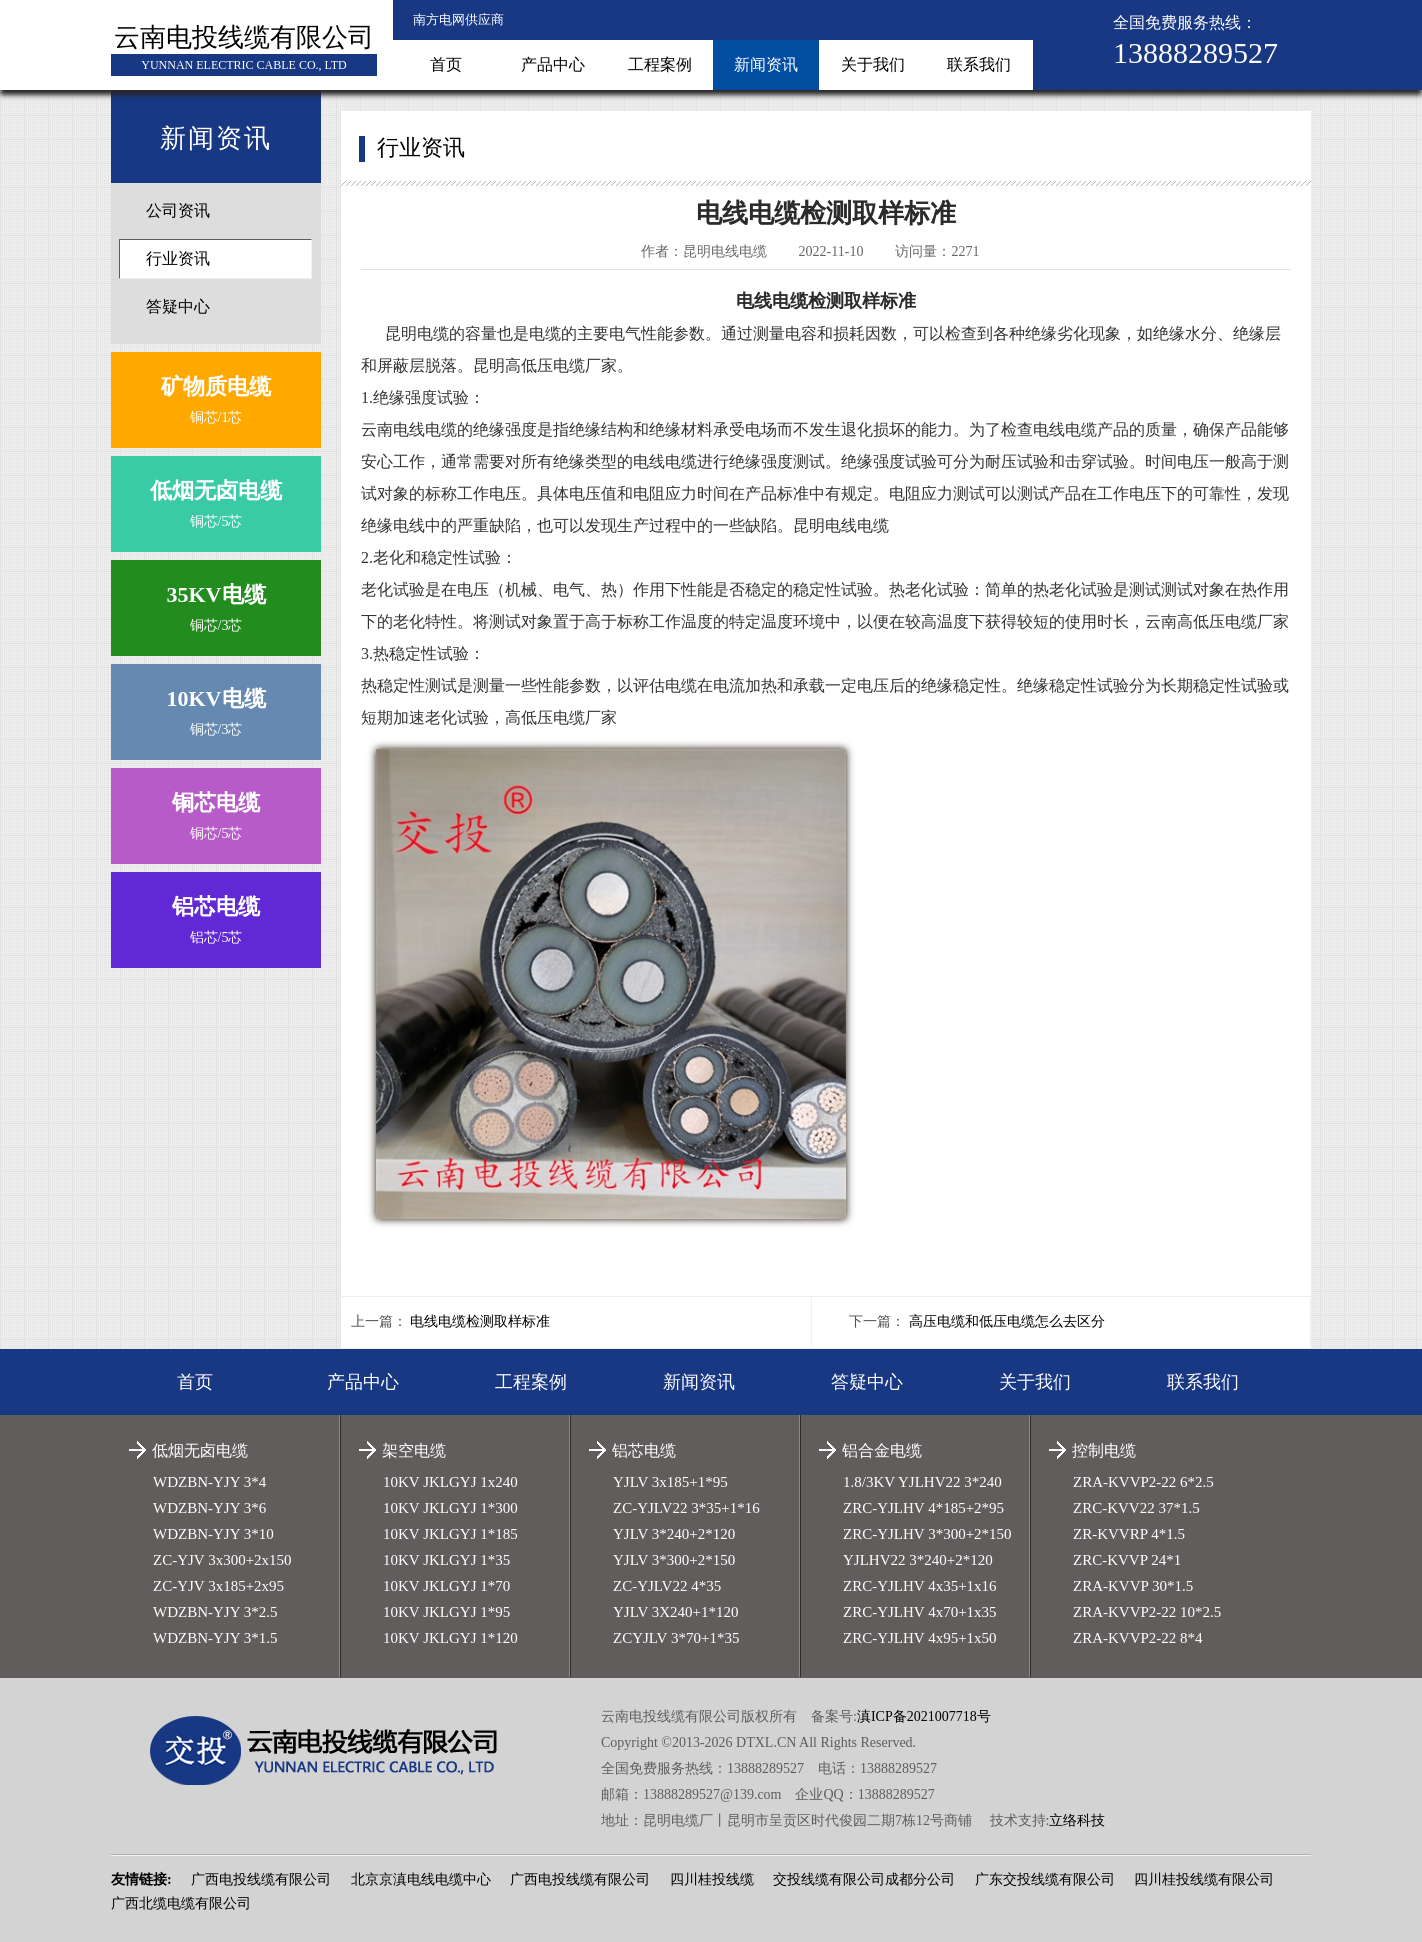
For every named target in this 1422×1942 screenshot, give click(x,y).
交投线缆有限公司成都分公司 (864, 1879)
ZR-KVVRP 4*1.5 (1129, 1534)
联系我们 (979, 64)
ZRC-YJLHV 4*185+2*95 (923, 1508)
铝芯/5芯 (216, 915)
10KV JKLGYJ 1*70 (446, 1586)
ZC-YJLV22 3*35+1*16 (686, 1508)
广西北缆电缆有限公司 (181, 1903)
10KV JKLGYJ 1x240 (450, 1482)
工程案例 (660, 64)
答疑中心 (178, 306)
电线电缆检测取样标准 (480, 1321)
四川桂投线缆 (712, 1879)
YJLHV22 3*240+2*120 (918, 1560)
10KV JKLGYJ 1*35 (446, 1560)
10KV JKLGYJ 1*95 (446, 1612)
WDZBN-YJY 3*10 (213, 1534)
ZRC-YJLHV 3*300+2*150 (927, 1534)
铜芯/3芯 (216, 603)
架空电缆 (414, 1450)
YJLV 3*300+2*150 (674, 1560)
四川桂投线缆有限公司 (1204, 1879)
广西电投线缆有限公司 (261, 1879)
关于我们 (873, 64)
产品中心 (553, 64)
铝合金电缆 (882, 1450)
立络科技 (1077, 1820)
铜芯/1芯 (216, 395)
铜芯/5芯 (216, 499)
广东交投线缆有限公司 (1045, 1879)
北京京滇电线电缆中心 (421, 1879)
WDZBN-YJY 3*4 (209, 1482)
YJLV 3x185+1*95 (670, 1482)
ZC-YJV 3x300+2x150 (222, 1560)
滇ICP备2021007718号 (924, 1716)
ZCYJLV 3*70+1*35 (676, 1638)
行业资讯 (178, 258)
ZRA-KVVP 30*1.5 (1133, 1586)
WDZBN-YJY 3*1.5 (215, 1638)
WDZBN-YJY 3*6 (209, 1508)
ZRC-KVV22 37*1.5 (1136, 1508)
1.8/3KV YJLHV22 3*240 (922, 1482)
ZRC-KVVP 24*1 (1127, 1560)
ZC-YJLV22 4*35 (667, 1586)
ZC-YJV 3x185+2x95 (218, 1586)
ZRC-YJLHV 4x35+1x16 (920, 1586)
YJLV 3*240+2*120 (674, 1534)
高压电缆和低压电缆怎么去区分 (1007, 1321)
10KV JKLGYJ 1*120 (450, 1638)
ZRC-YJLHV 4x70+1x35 (920, 1612)
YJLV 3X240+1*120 (676, 1612)
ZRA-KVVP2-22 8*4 (1138, 1638)
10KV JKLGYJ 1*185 (450, 1534)
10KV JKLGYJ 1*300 (450, 1508)
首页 (446, 64)
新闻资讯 (766, 64)
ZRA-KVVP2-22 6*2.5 (1143, 1482)
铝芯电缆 (644, 1450)
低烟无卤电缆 (200, 1450)
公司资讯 (178, 210)
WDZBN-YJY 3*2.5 (215, 1612)
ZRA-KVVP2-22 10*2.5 (1147, 1612)
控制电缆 (1104, 1450)
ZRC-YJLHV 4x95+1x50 (920, 1638)
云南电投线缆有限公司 (244, 37)
